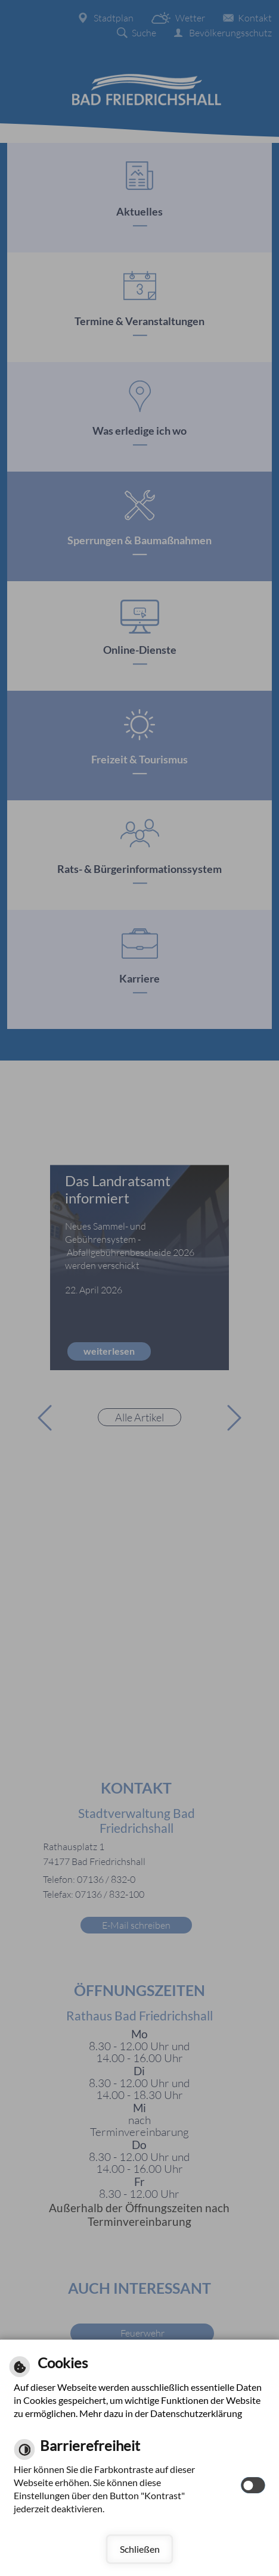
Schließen (140, 2549)
